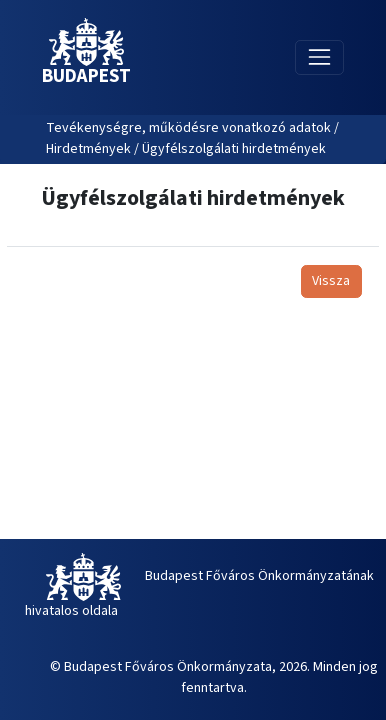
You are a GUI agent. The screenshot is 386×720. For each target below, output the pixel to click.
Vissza (331, 281)
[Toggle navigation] (319, 57)
